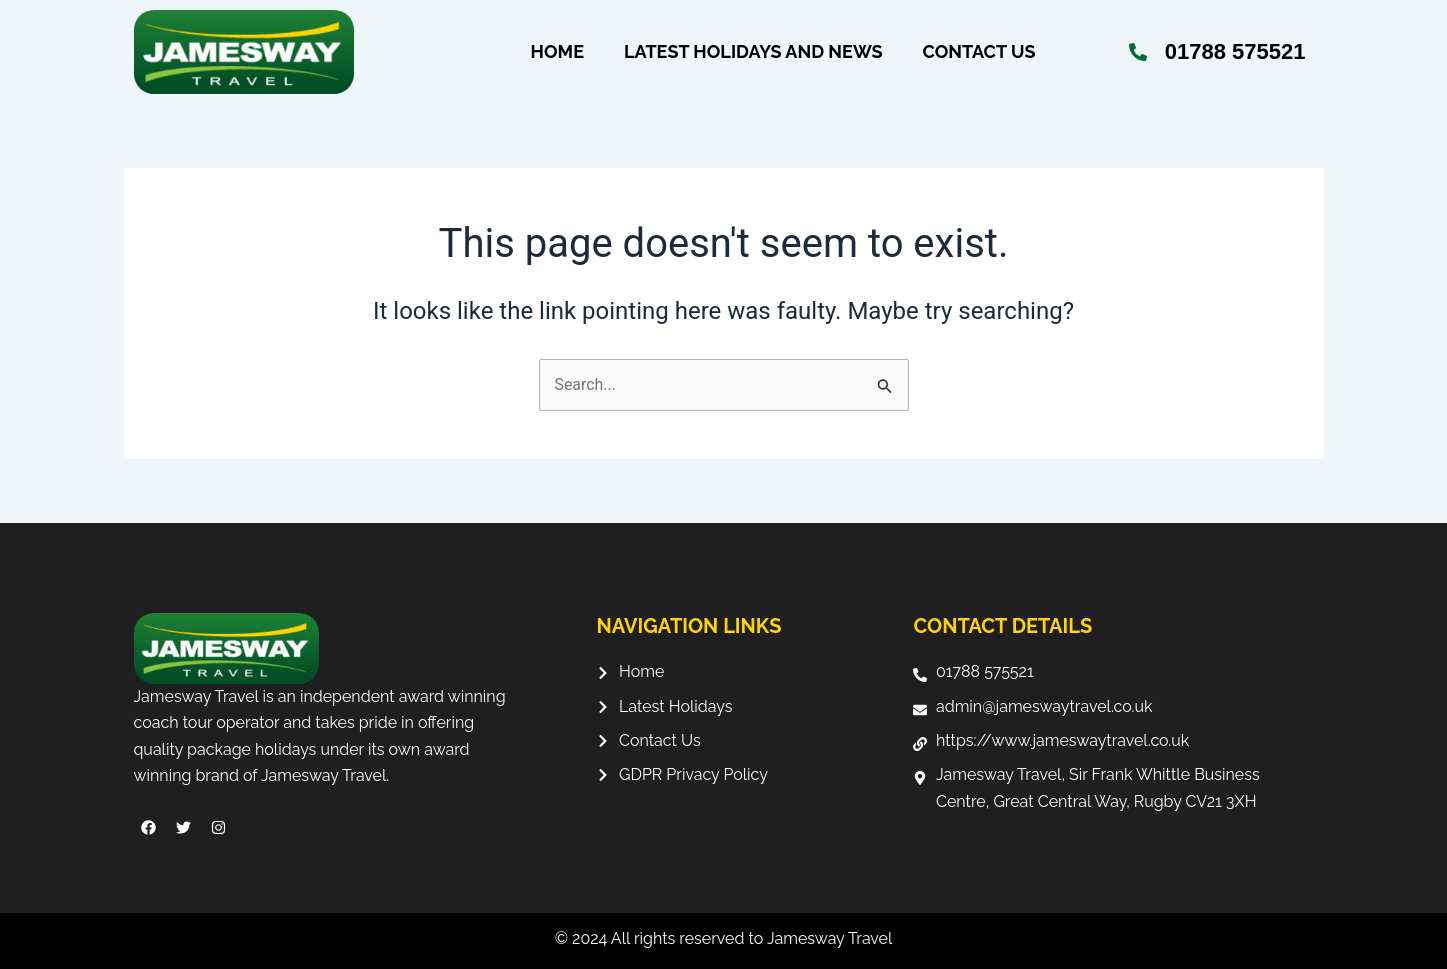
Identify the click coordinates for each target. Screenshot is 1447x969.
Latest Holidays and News (753, 52)
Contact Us (979, 52)
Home (557, 52)
